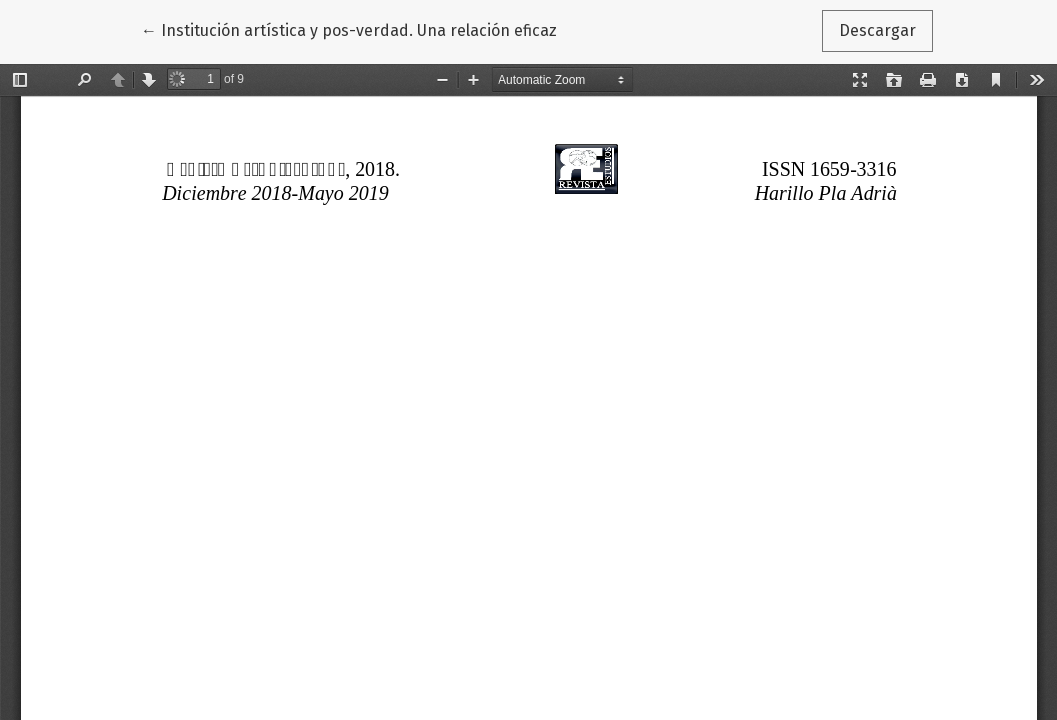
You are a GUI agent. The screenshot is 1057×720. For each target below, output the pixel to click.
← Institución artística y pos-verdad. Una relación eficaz (349, 29)
